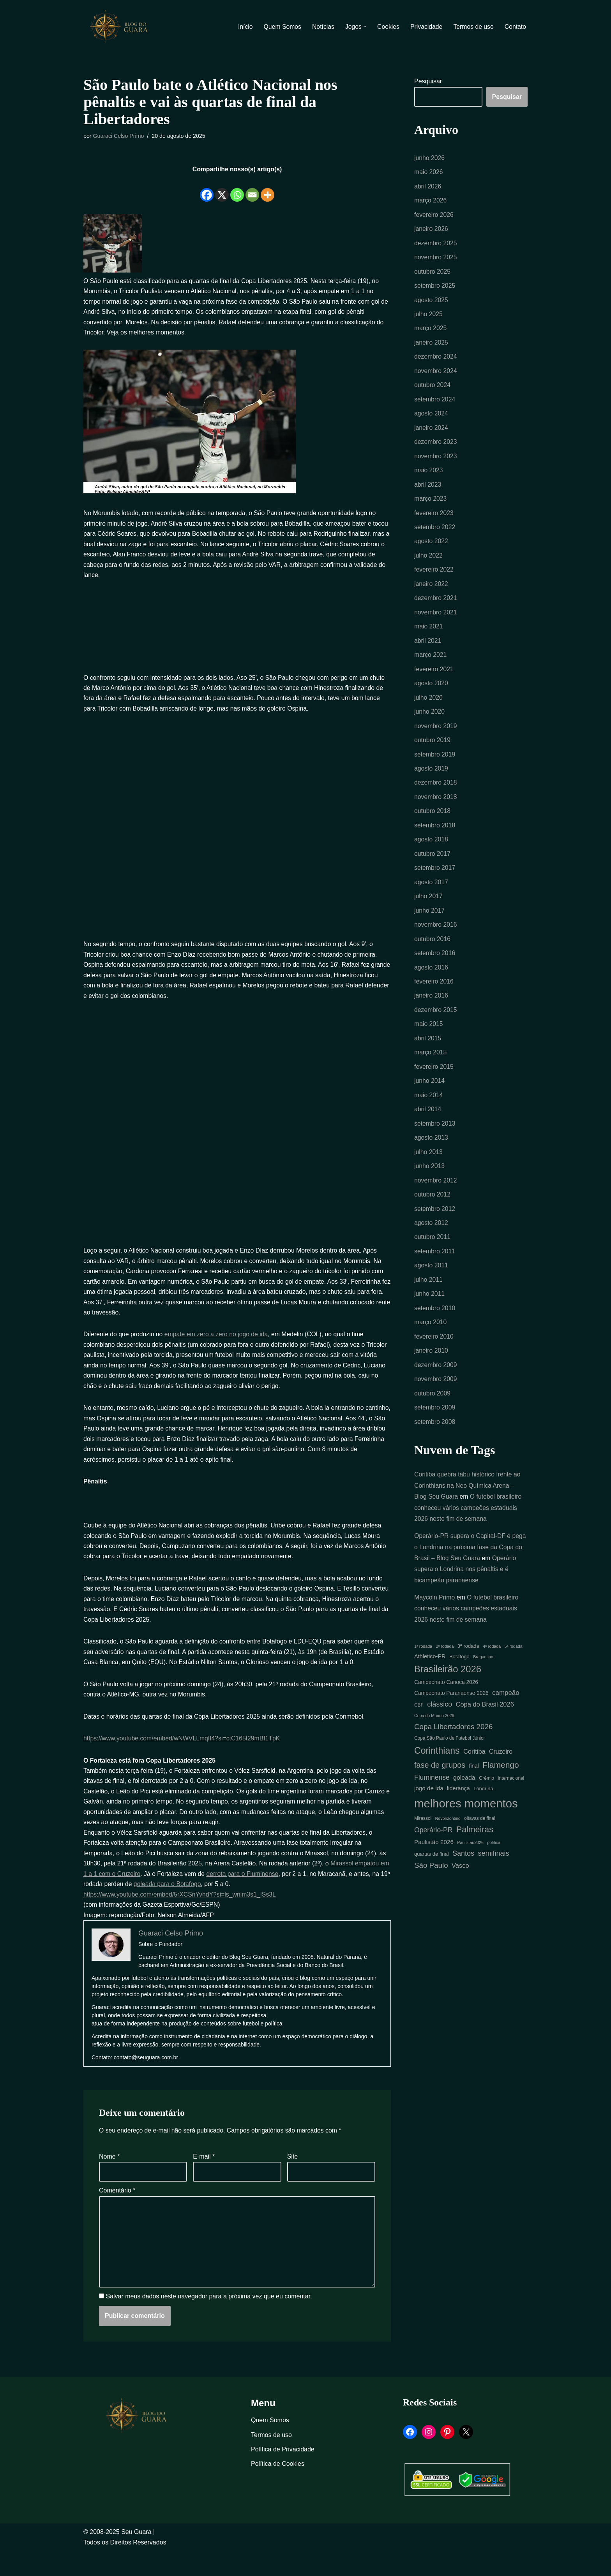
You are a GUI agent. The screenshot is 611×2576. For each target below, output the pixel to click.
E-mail (204, 2178)
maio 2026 (428, 172)
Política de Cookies (277, 2488)
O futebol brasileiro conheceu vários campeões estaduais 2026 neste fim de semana (468, 1533)
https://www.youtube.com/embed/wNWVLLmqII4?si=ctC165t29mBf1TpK (183, 1756)
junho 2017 (429, 925)
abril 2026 (427, 187)
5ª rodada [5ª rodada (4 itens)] (514, 1674)
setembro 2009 (435, 1432)
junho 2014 (429, 1099)
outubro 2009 (432, 1418)
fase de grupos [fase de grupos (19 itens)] (439, 1795)
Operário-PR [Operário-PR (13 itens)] (433, 1861)
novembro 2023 (435, 462)
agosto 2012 (431, 1244)
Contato (515, 26)
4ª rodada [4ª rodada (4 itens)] (492, 1674)
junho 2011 (429, 1316)
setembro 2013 (435, 1143)
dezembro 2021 (435, 607)
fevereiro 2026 (434, 216)
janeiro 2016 (431, 1012)
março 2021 (430, 665)
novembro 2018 (435, 810)
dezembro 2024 (435, 361)
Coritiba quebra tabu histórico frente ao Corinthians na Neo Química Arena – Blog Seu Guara (468, 1511)
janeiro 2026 (431, 230)
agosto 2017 (431, 897)
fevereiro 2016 (434, 998)
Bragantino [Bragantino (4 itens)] (483, 1684)
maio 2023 (428, 476)
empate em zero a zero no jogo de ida (218, 1343)
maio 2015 (428, 1041)
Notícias (321, 26)
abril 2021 (427, 651)
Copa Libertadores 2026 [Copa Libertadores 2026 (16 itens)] (453, 1755)
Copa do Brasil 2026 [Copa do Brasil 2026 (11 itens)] (485, 1733)
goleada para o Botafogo (188, 1905)
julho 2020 (428, 708)
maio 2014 (428, 1114)
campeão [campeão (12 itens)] (505, 1721)
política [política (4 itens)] (493, 1874)
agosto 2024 (431, 419)
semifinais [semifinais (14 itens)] (493, 1884)
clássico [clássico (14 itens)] (439, 1733)
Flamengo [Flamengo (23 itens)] (500, 1794)
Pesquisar (428, 81)
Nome (109, 2178)
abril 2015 (427, 1056)
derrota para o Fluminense (255, 1894)
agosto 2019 (431, 781)
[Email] (252, 189)
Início (242, 26)
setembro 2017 (435, 882)
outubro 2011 (432, 1258)
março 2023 (430, 506)
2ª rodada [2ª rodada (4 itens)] (445, 1674)
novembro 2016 (435, 940)
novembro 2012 (435, 1201)
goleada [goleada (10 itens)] (464, 1807)
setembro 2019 (435, 766)
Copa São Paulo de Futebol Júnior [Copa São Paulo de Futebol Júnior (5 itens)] (449, 1767)
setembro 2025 (435, 288)
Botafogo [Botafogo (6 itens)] (459, 1684)
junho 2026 (429, 158)
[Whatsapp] (237, 189)
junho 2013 (429, 1186)
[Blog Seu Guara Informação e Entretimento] (122, 26)
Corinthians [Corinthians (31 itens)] (437, 1780)
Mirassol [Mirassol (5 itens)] (422, 1849)
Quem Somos (280, 26)
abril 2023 (427, 491)
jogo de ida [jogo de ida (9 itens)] (428, 1818)
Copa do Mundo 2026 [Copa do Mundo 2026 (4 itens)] (434, 1744)
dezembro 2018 (435, 795)
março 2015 (430, 1070)
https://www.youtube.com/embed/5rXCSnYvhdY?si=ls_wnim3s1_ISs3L (181, 1915)
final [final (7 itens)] (474, 1796)
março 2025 (430, 332)
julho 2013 (428, 1171)
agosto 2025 (431, 303)
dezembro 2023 (435, 448)
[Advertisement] (237, 635)
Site (292, 2178)
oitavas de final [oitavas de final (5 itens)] (479, 1849)
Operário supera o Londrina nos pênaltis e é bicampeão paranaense (465, 1595)
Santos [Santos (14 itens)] (463, 1884)
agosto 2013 (431, 1157)
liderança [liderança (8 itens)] (458, 1819)
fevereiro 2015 (434, 1085)
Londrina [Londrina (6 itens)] (483, 1819)
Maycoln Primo (435, 1624)
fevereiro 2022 (434, 578)
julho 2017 (428, 911)
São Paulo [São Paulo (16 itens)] (431, 1897)
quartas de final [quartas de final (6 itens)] (431, 1885)
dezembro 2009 (435, 1389)
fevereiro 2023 (434, 520)
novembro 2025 (435, 259)
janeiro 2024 (431, 433)
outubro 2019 (432, 752)
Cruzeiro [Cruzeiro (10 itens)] (500, 1781)
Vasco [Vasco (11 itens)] (460, 1896)
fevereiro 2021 (434, 679)
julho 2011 (428, 1302)
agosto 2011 (431, 1287)
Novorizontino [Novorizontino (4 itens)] (448, 1849)
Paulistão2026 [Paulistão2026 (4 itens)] (470, 1874)
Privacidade (425, 26)
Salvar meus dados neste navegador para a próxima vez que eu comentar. (209, 2321)
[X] (222, 189)
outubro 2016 (432, 954)
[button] (363, 26)
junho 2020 (429, 723)
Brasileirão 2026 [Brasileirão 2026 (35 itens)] (447, 1697)
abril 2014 (427, 1128)
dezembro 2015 (435, 1027)
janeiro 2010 (431, 1374)
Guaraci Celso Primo (119, 136)
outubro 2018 (432, 824)
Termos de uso (472, 26)
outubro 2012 (432, 1215)
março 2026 (430, 202)
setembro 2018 (435, 839)
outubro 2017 (432, 867)
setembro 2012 (435, 1229)
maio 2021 (428, 636)
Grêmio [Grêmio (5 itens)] (486, 1808)
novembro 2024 (435, 375)
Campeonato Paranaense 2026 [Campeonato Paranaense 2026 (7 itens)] (451, 1721)
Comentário (117, 2213)
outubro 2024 (432, 390)
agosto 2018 (431, 853)
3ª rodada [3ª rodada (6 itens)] (468, 1674)
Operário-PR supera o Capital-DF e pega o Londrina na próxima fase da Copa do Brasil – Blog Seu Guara (471, 1573)
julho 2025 (428, 317)
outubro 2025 (432, 274)
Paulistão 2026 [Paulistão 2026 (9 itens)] (434, 1873)
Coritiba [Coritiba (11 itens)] (474, 1780)
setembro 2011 (435, 1273)
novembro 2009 (435, 1403)
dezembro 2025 (435, 245)
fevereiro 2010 (434, 1360)
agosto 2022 (431, 549)
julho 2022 (428, 563)
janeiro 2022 (431, 592)
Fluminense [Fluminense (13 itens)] (432, 1807)
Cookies (387, 26)
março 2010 (430, 1346)
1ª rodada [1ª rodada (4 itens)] (423, 1674)
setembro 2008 (435, 1447)
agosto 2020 (431, 694)
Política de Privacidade (282, 2474)
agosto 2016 (431, 983)
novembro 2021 (435, 621)
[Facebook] (207, 189)
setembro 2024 (435, 404)
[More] (267, 189)
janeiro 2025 (431, 346)
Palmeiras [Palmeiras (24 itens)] (474, 1861)
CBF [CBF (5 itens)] (419, 1734)
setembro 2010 (435, 1331)
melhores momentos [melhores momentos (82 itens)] (466, 1833)
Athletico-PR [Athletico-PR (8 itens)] (430, 1684)
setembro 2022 (435, 534)
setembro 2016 (435, 969)
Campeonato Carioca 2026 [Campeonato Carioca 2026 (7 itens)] (446, 1711)
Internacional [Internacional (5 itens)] (511, 1808)
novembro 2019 (435, 737)
